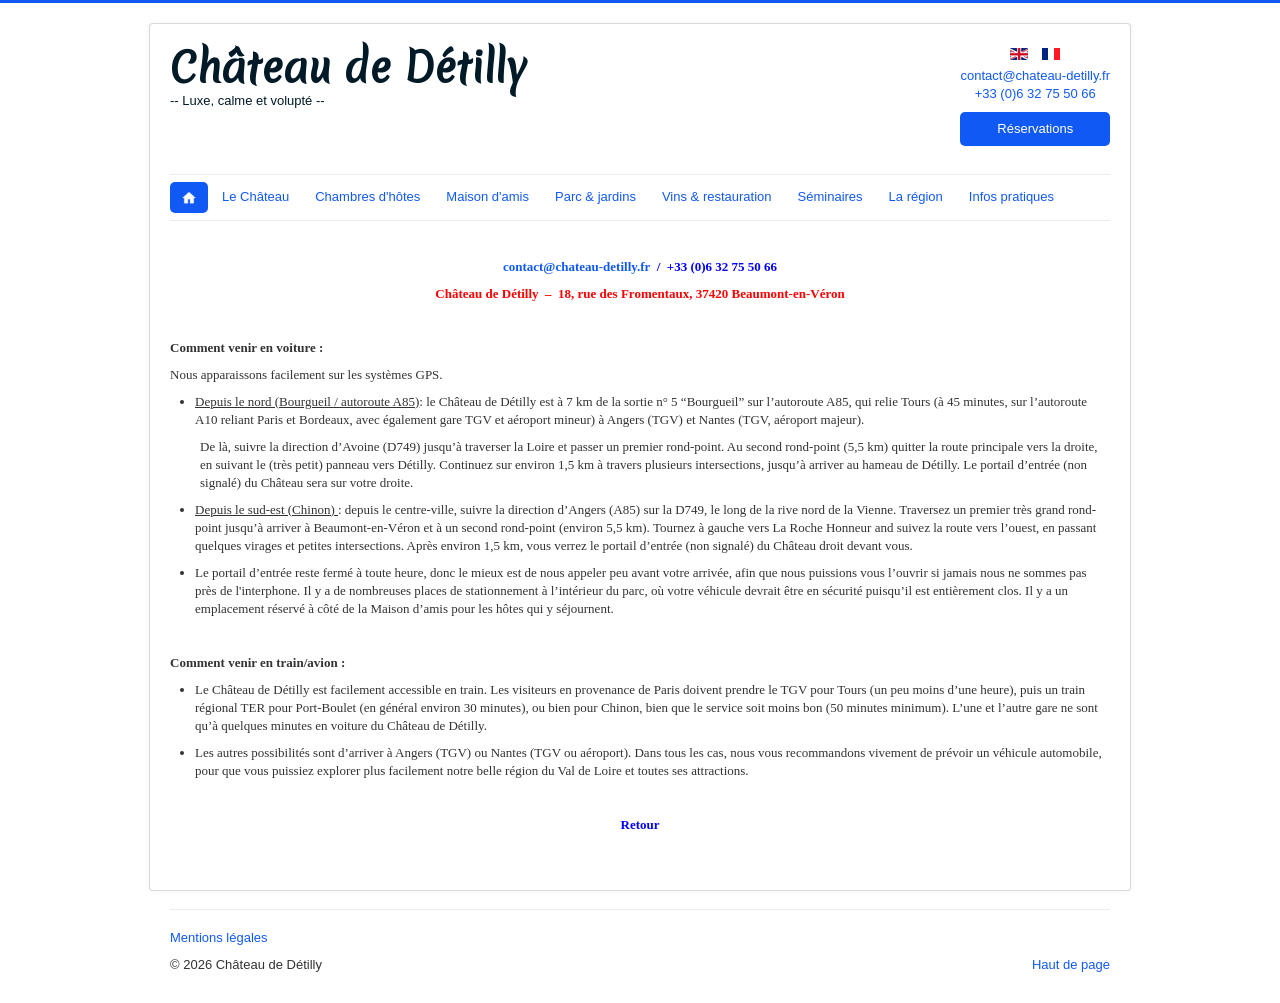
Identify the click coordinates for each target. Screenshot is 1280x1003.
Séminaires (830, 196)
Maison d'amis (487, 196)
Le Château (255, 196)
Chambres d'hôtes (367, 196)
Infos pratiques (1011, 196)
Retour (640, 824)
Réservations (1035, 128)
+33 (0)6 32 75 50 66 (1035, 93)
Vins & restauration (717, 196)
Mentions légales (219, 937)
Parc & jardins (595, 196)
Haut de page (1071, 964)
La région (916, 196)
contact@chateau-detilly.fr (1035, 75)
